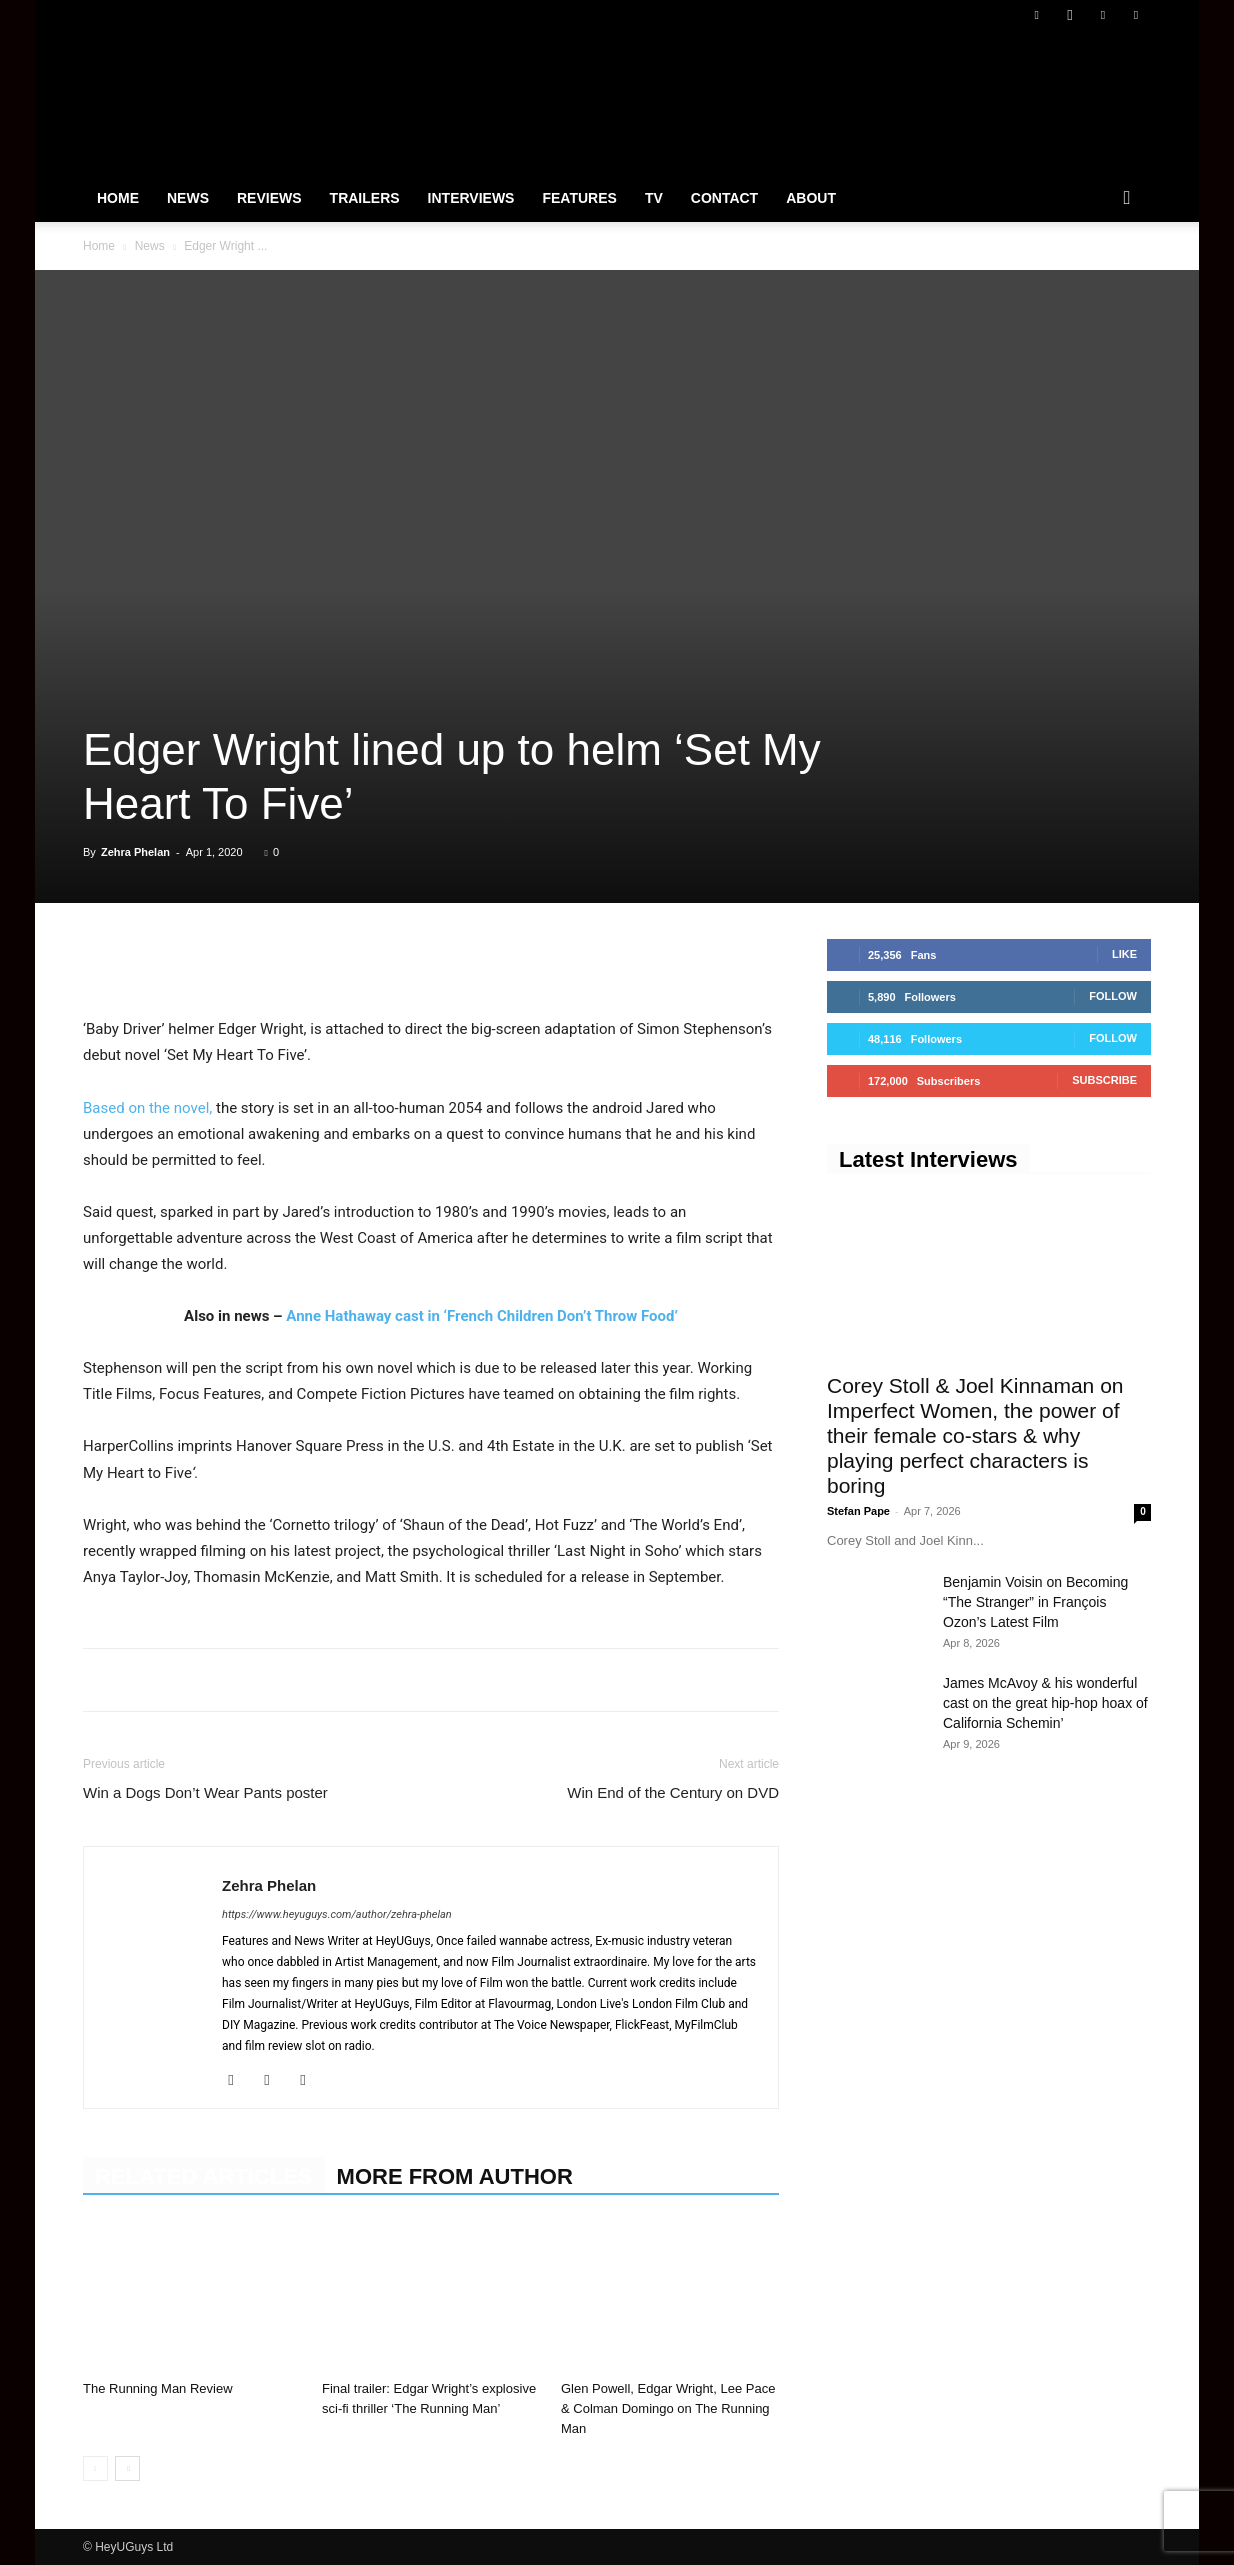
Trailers (365, 198)
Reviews (269, 198)
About (811, 198)
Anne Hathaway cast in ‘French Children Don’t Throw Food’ (482, 1316)
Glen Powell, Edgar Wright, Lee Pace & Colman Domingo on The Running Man (668, 2408)
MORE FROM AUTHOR (455, 2176)
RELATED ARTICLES (204, 2176)
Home (118, 198)
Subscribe (1104, 1080)
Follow (1113, 996)
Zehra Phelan (135, 852)
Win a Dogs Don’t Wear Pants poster (205, 1792)
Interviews (471, 198)
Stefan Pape (858, 1511)
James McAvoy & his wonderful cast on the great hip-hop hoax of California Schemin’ (1045, 1703)
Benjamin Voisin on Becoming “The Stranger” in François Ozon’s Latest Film (1035, 1602)
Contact (724, 198)
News (188, 198)
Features (579, 198)
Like (1124, 954)
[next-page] (127, 2468)
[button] (1127, 199)
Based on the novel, (147, 1108)
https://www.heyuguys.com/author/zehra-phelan (337, 1914)
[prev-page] (95, 2468)
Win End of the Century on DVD (673, 1792)
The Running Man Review (158, 2388)
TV (654, 198)
